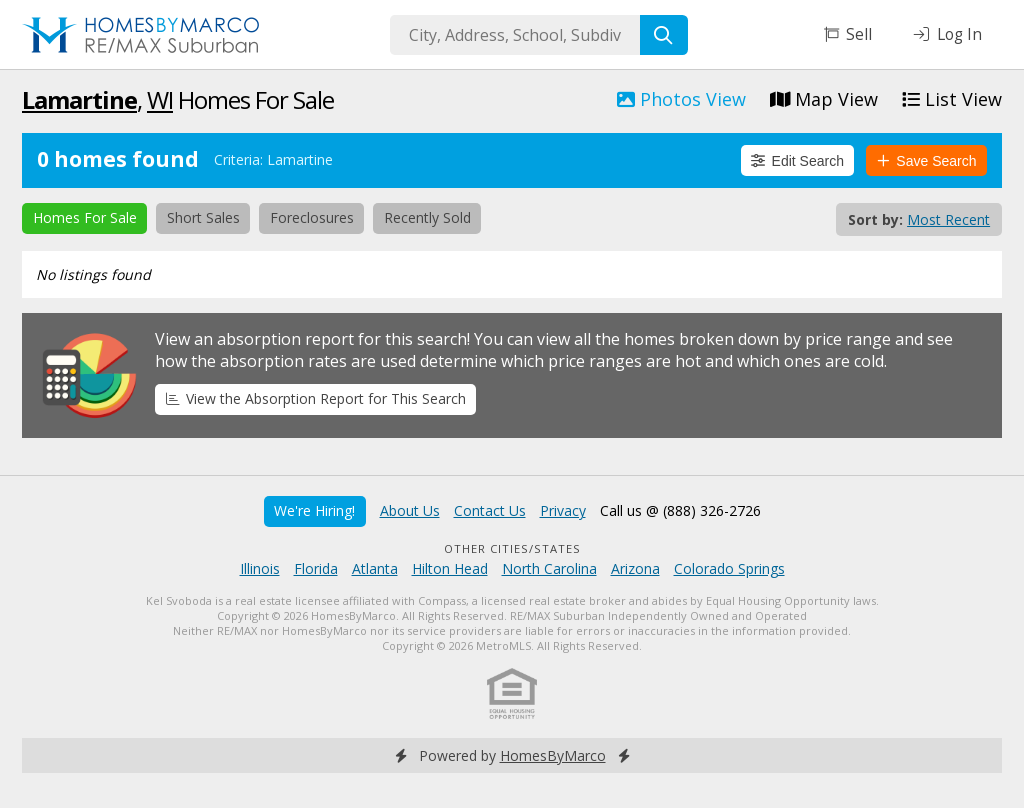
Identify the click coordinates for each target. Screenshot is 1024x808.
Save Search (927, 161)
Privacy (563, 510)
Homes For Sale (85, 217)
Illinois (260, 568)
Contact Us (490, 510)
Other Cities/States (512, 548)
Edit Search (797, 161)
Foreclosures (312, 217)
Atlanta (375, 568)
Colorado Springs (729, 568)
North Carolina (549, 568)
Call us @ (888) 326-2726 (680, 510)
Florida (316, 568)
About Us (410, 510)
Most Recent (948, 219)
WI (160, 99)
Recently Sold (427, 217)
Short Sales (203, 217)
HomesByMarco (553, 755)
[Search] (664, 35)
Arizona (635, 568)
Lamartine (79, 99)
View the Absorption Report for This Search (316, 398)
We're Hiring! (314, 510)
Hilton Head (450, 568)
